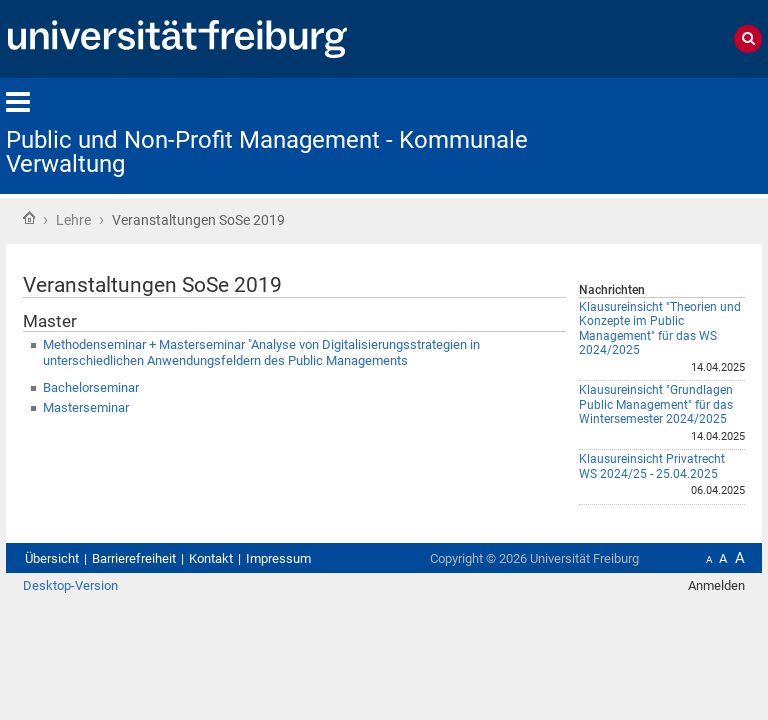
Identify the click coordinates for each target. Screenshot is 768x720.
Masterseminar (86, 407)
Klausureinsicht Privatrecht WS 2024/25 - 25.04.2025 (652, 466)
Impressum (278, 558)
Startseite (29, 218)
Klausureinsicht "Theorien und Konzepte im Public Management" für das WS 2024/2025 (660, 329)
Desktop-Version (70, 585)
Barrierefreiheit (134, 558)
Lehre (73, 220)
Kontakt (211, 558)
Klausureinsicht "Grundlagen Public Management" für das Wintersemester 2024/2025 (656, 404)
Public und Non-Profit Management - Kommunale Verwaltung (267, 152)
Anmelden (716, 585)
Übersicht (52, 558)
